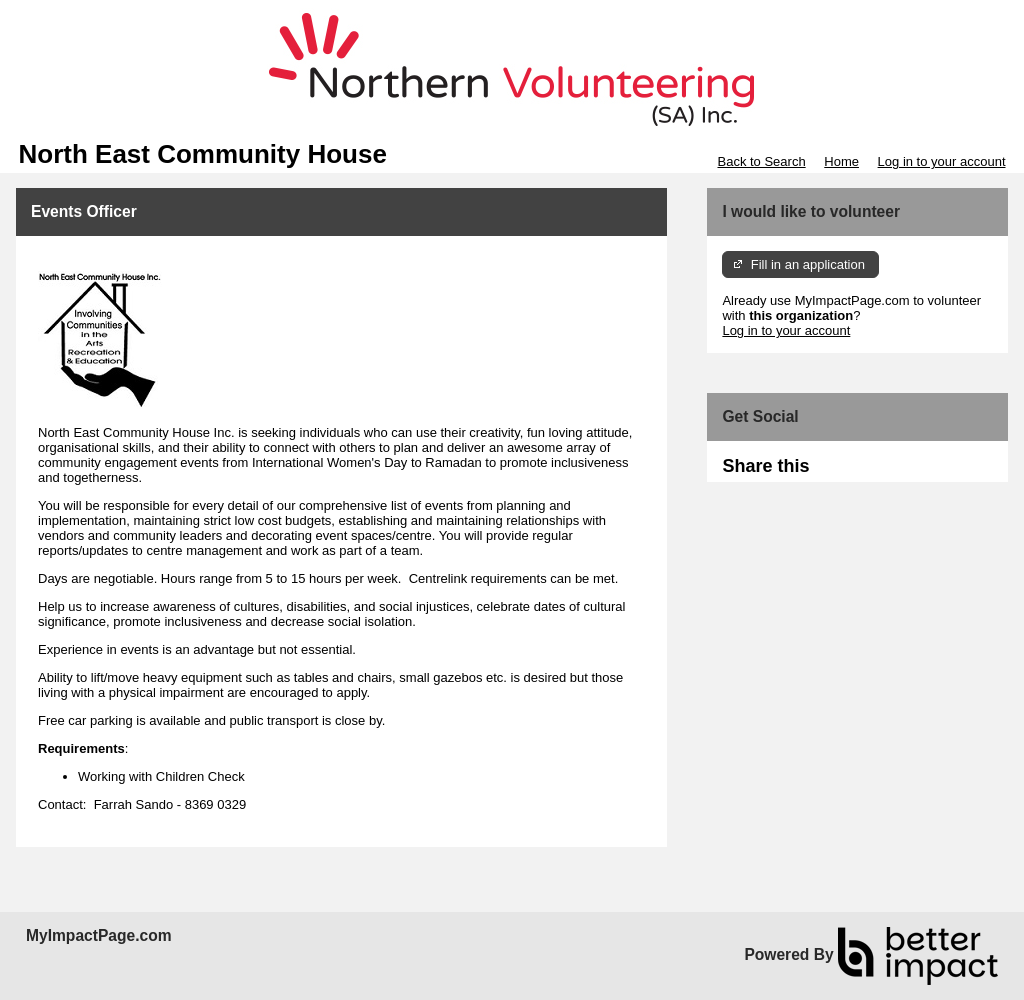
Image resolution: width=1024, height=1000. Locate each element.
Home (841, 161)
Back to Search (761, 161)
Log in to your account (942, 161)
